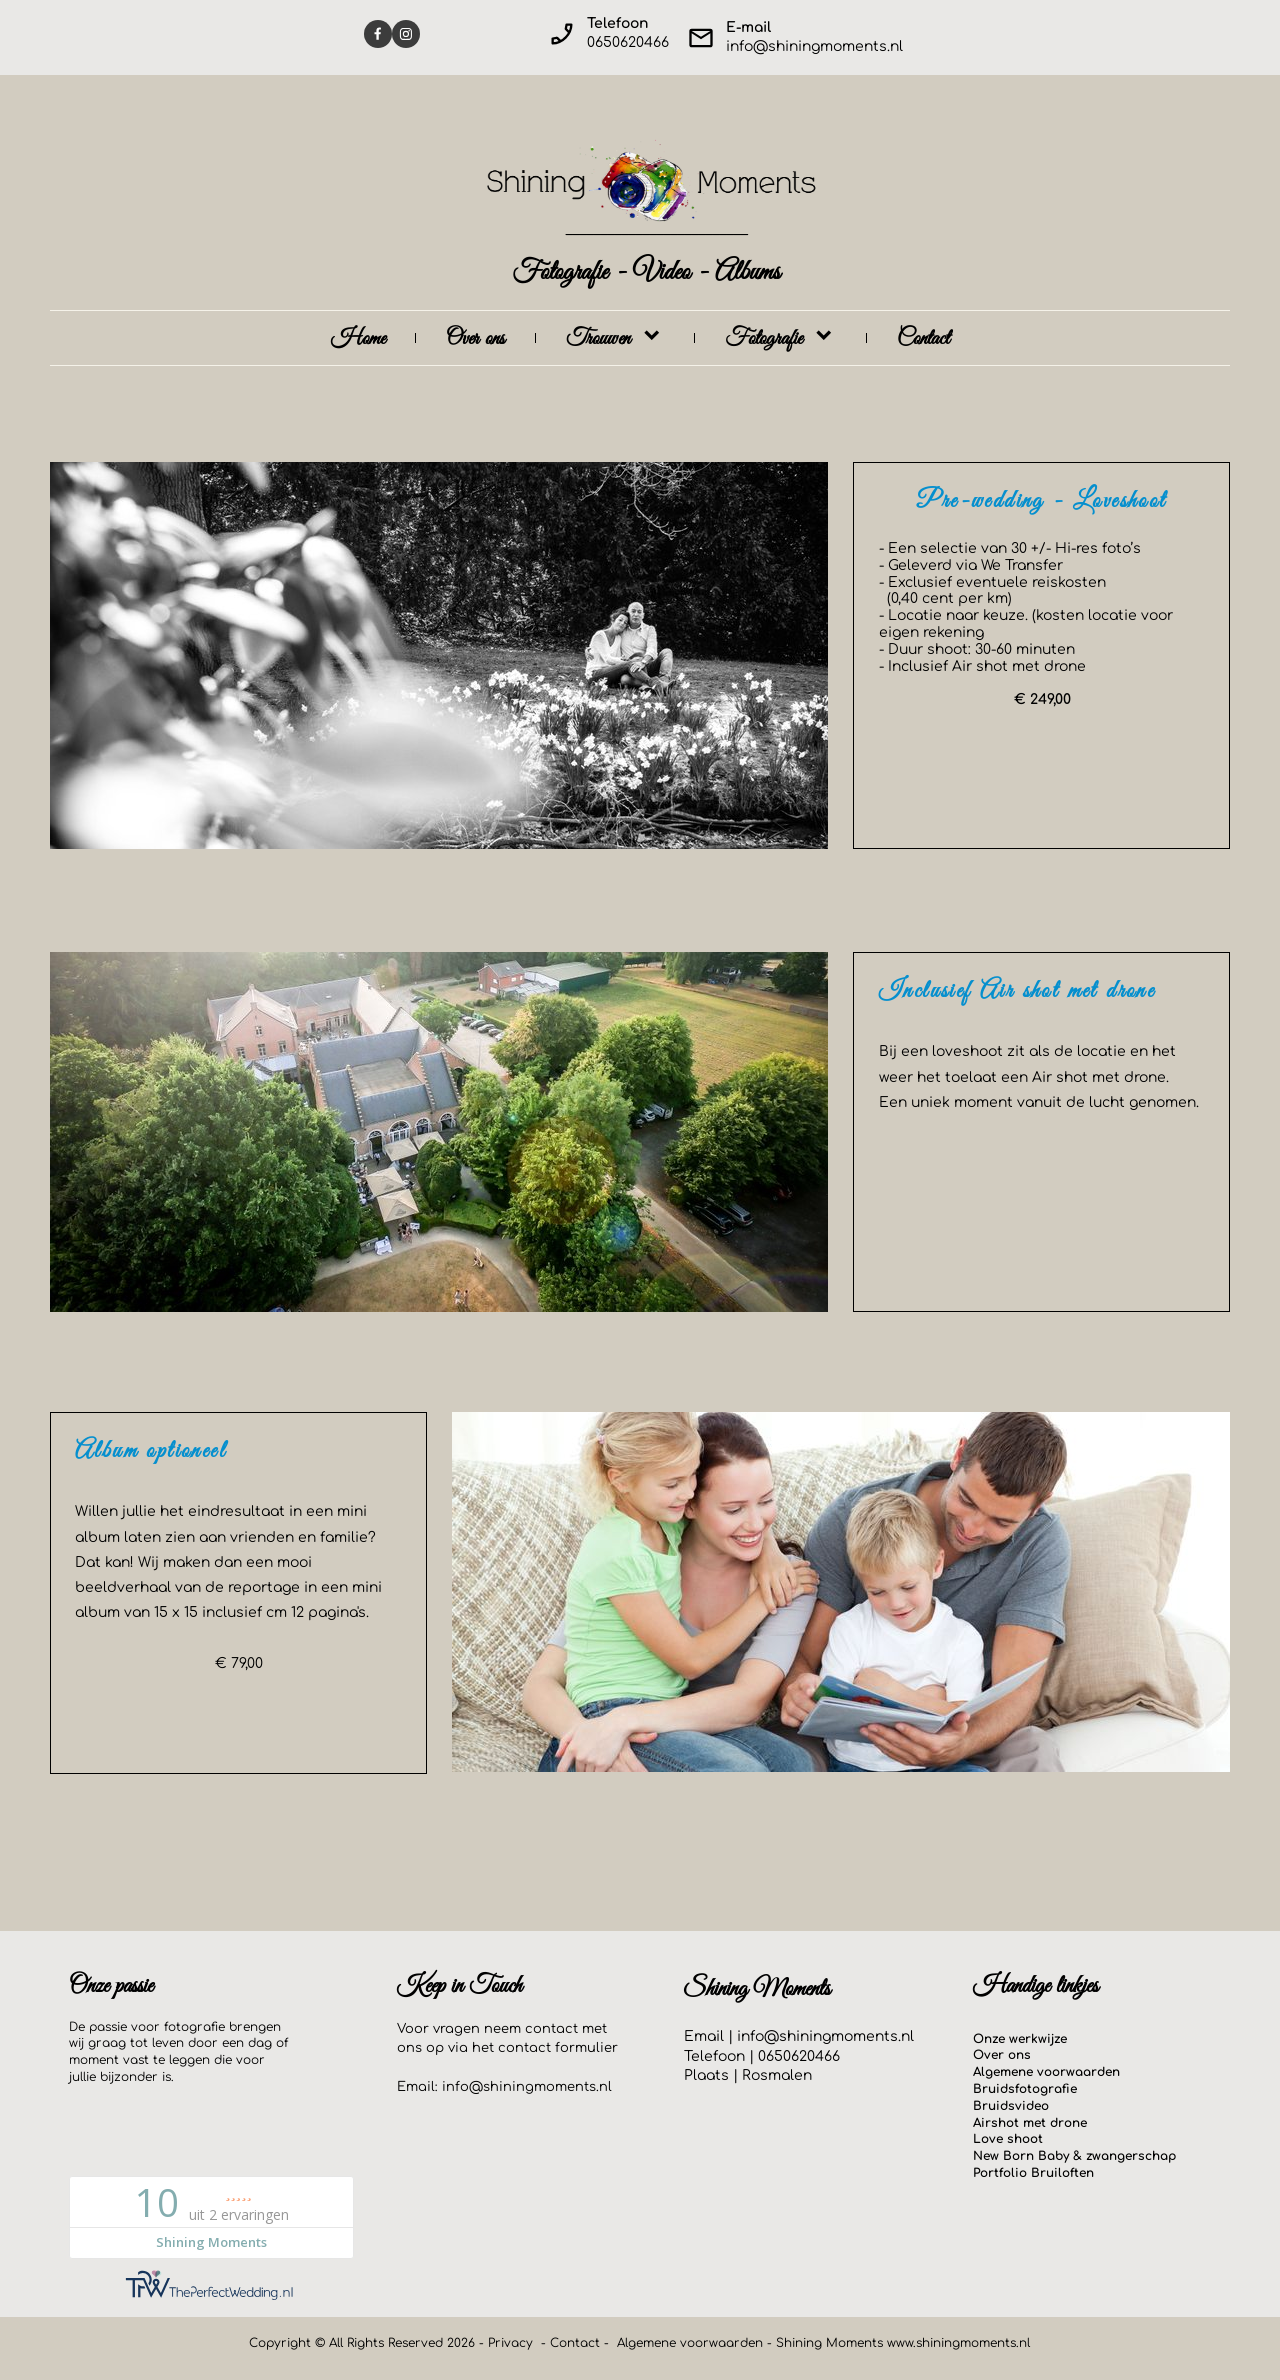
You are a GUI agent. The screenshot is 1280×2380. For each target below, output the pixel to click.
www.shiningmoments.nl (958, 2343)
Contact (575, 2343)
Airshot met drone (1030, 2123)
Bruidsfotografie (1025, 2089)
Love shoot (1008, 2139)
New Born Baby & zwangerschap (1074, 2156)
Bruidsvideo (1011, 2106)
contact (524, 2048)
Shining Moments (831, 2343)
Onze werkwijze (1020, 2039)
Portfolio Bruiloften (1033, 2173)
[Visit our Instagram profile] (406, 34)
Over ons (1002, 2055)
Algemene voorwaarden (1046, 2072)
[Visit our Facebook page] (378, 34)
